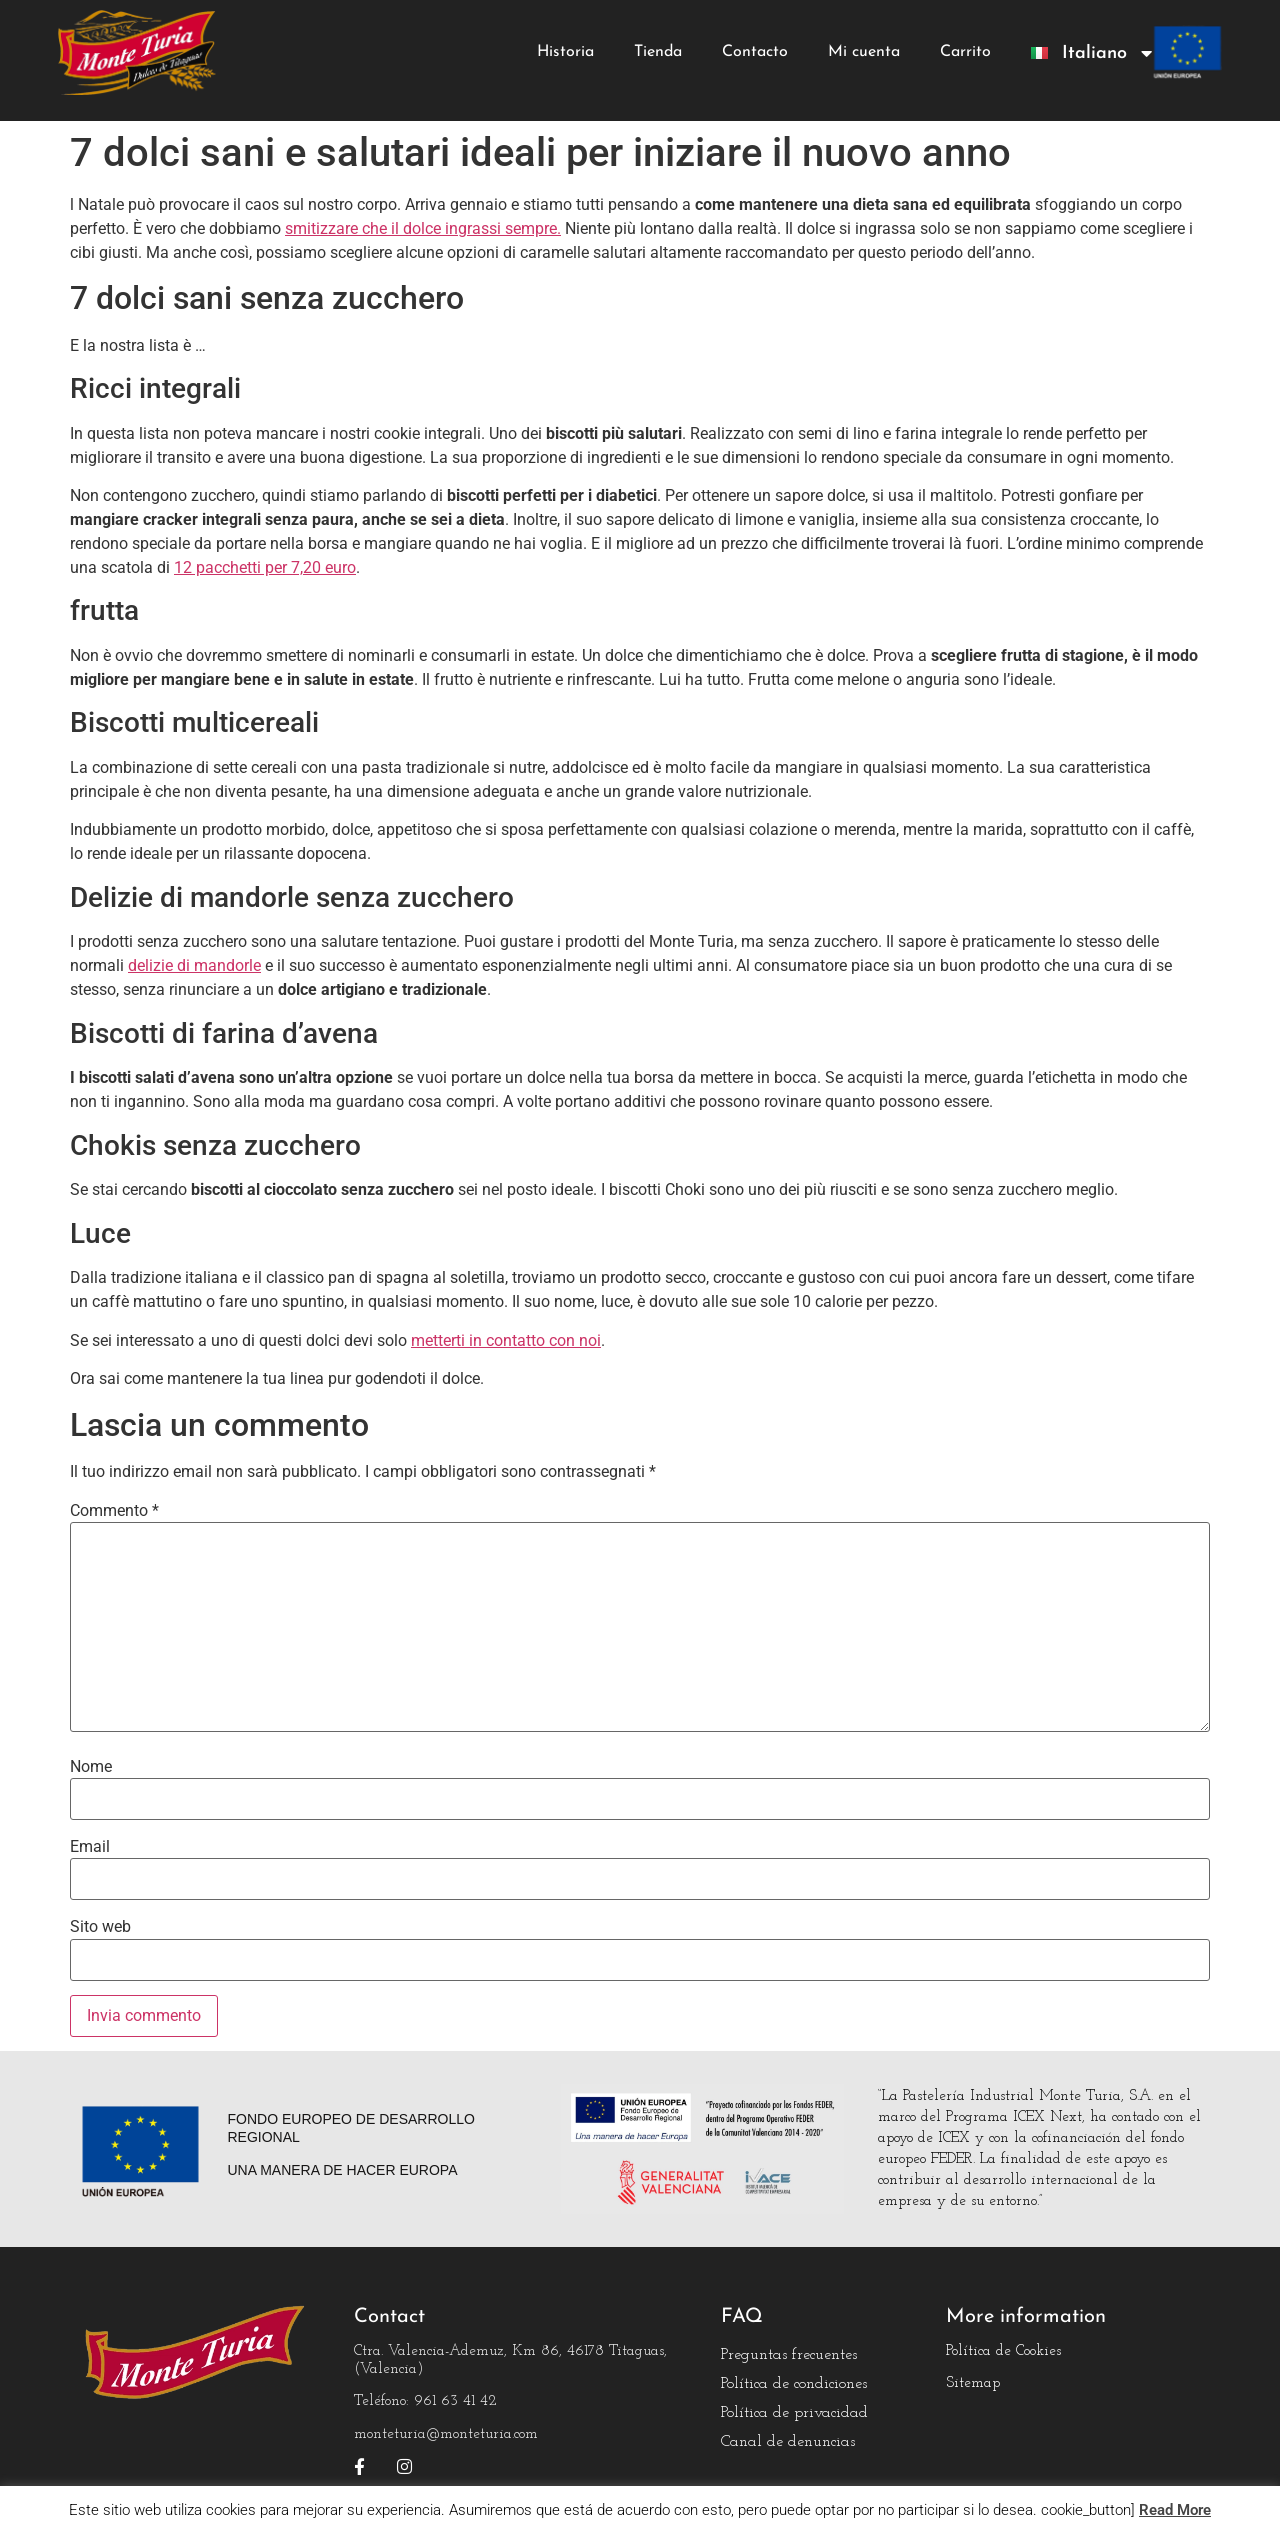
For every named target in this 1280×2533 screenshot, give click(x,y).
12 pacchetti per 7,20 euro (265, 567)
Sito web (100, 1927)
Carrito (965, 52)
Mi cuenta (864, 52)
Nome (91, 1767)
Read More (1175, 2510)
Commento (114, 1511)
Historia (565, 52)
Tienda (658, 52)
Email (90, 1847)
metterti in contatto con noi (506, 1340)
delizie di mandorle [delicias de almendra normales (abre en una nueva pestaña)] (194, 965)
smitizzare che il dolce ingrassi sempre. (423, 228)
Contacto (755, 52)
